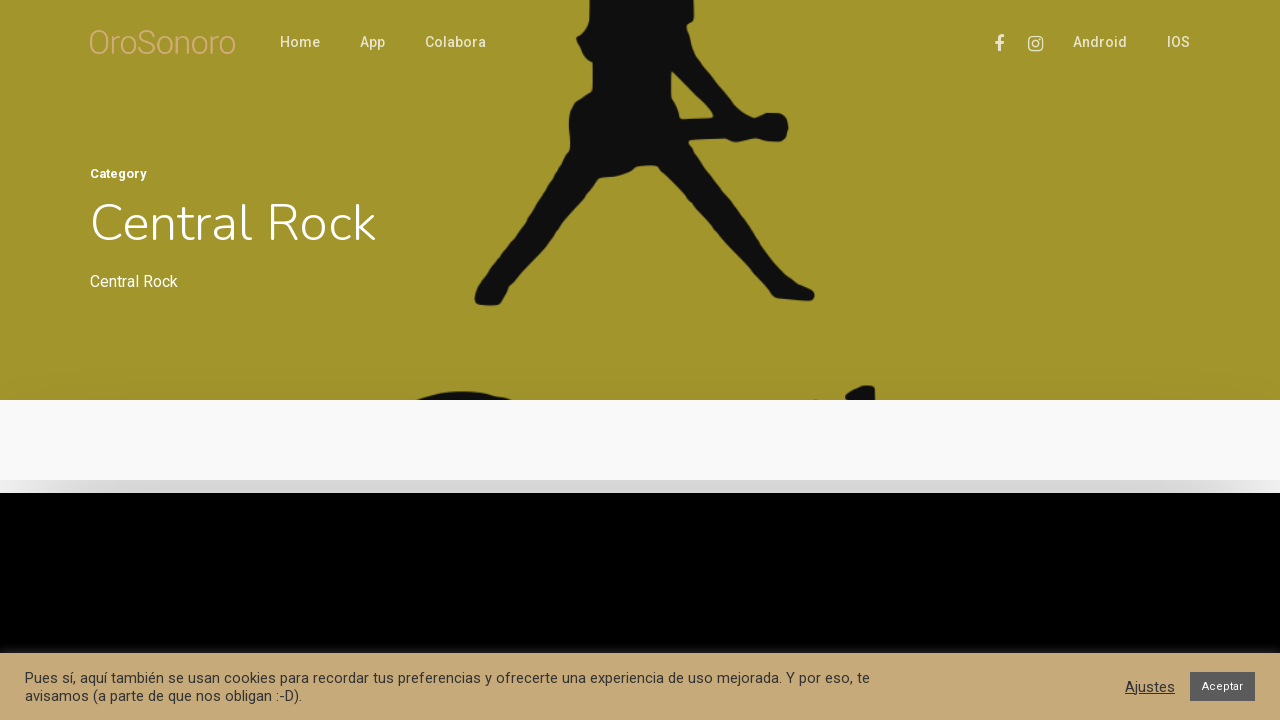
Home (300, 42)
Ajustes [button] (1150, 687)
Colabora (455, 42)
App (372, 42)
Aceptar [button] (1222, 686)
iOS (1178, 42)
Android (1100, 42)
